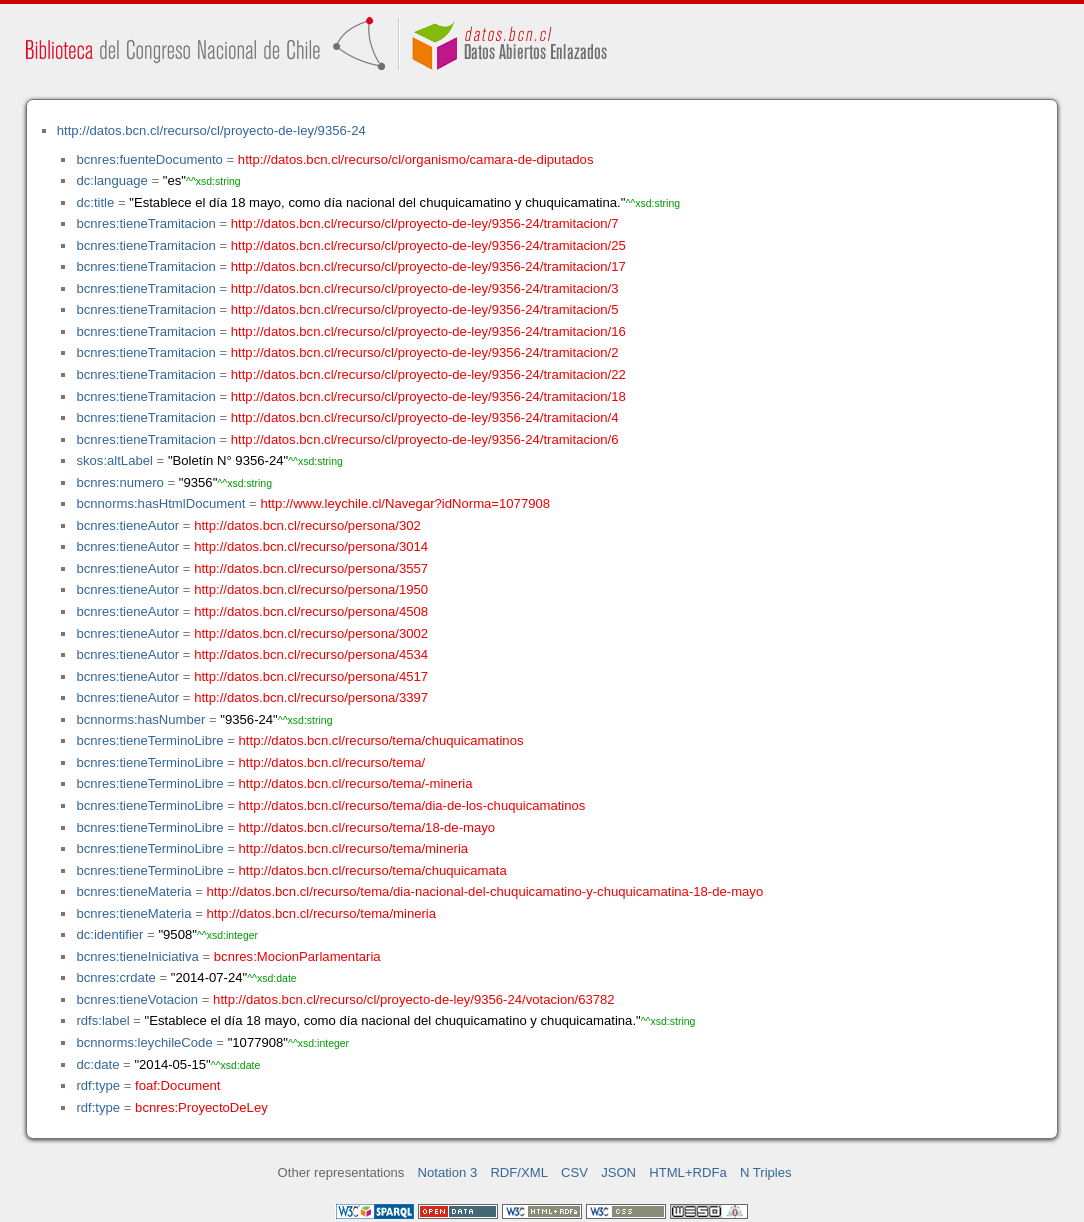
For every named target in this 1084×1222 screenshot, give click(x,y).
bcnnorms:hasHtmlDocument (160, 503)
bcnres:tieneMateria (133, 891)
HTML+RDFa (688, 1172)
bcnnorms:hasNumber (140, 719)
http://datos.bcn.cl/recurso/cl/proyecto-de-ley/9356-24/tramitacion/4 (425, 417)
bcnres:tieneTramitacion (145, 223)
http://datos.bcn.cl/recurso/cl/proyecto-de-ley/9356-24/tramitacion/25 (428, 245)
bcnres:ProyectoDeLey (201, 1107)
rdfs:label (102, 1020)
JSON (618, 1172)
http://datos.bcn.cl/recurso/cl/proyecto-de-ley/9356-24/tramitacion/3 (425, 288)
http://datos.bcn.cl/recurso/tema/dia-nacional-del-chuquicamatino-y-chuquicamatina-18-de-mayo (485, 891)
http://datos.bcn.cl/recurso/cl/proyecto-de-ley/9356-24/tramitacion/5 (425, 309)
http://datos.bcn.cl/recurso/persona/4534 (311, 654)
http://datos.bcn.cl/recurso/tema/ (332, 762)
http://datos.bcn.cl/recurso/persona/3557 (311, 568)
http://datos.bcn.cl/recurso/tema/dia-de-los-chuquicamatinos (412, 805)
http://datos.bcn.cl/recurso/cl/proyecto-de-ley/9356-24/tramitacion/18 (428, 396)
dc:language (111, 180)
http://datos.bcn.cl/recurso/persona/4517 (311, 676)
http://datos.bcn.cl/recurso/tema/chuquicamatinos (381, 740)
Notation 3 (448, 1172)
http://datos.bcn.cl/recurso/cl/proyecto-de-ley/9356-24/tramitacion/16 (428, 331)
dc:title (95, 202)
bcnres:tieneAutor (127, 525)
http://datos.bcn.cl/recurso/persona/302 (307, 525)
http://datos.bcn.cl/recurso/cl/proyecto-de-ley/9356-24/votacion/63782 (414, 999)
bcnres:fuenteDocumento (149, 159)
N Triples (766, 1172)
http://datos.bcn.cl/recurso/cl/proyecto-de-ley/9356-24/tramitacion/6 (425, 439)
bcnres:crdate (115, 977)
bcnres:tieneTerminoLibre (149, 740)
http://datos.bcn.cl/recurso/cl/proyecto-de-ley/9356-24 (211, 130)
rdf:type (98, 1085)
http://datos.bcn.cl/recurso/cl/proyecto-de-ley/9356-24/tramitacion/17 (428, 266)
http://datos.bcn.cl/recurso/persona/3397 (311, 697)
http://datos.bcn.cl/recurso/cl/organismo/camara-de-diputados (416, 159)
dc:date (97, 1064)
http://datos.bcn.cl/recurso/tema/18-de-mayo (367, 827)
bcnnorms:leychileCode (144, 1042)
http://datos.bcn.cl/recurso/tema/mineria (354, 848)
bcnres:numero (119, 482)
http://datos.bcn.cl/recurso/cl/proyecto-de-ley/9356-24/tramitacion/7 (425, 223)
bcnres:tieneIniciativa (137, 956)
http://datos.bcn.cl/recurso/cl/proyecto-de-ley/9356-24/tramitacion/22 (428, 374)
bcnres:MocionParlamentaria (297, 956)
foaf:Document (177, 1085)
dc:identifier (109, 934)
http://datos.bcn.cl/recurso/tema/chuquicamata (373, 870)
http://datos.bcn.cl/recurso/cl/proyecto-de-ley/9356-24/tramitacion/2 (425, 352)
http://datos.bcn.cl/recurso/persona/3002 (311, 633)
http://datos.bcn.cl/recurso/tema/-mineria (356, 783)
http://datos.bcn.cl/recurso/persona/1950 (311, 589)
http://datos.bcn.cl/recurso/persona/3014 (311, 546)
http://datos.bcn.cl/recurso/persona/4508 (311, 611)
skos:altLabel (114, 460)
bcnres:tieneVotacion (137, 999)
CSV (574, 1172)
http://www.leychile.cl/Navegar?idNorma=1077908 (405, 503)
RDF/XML (519, 1172)
